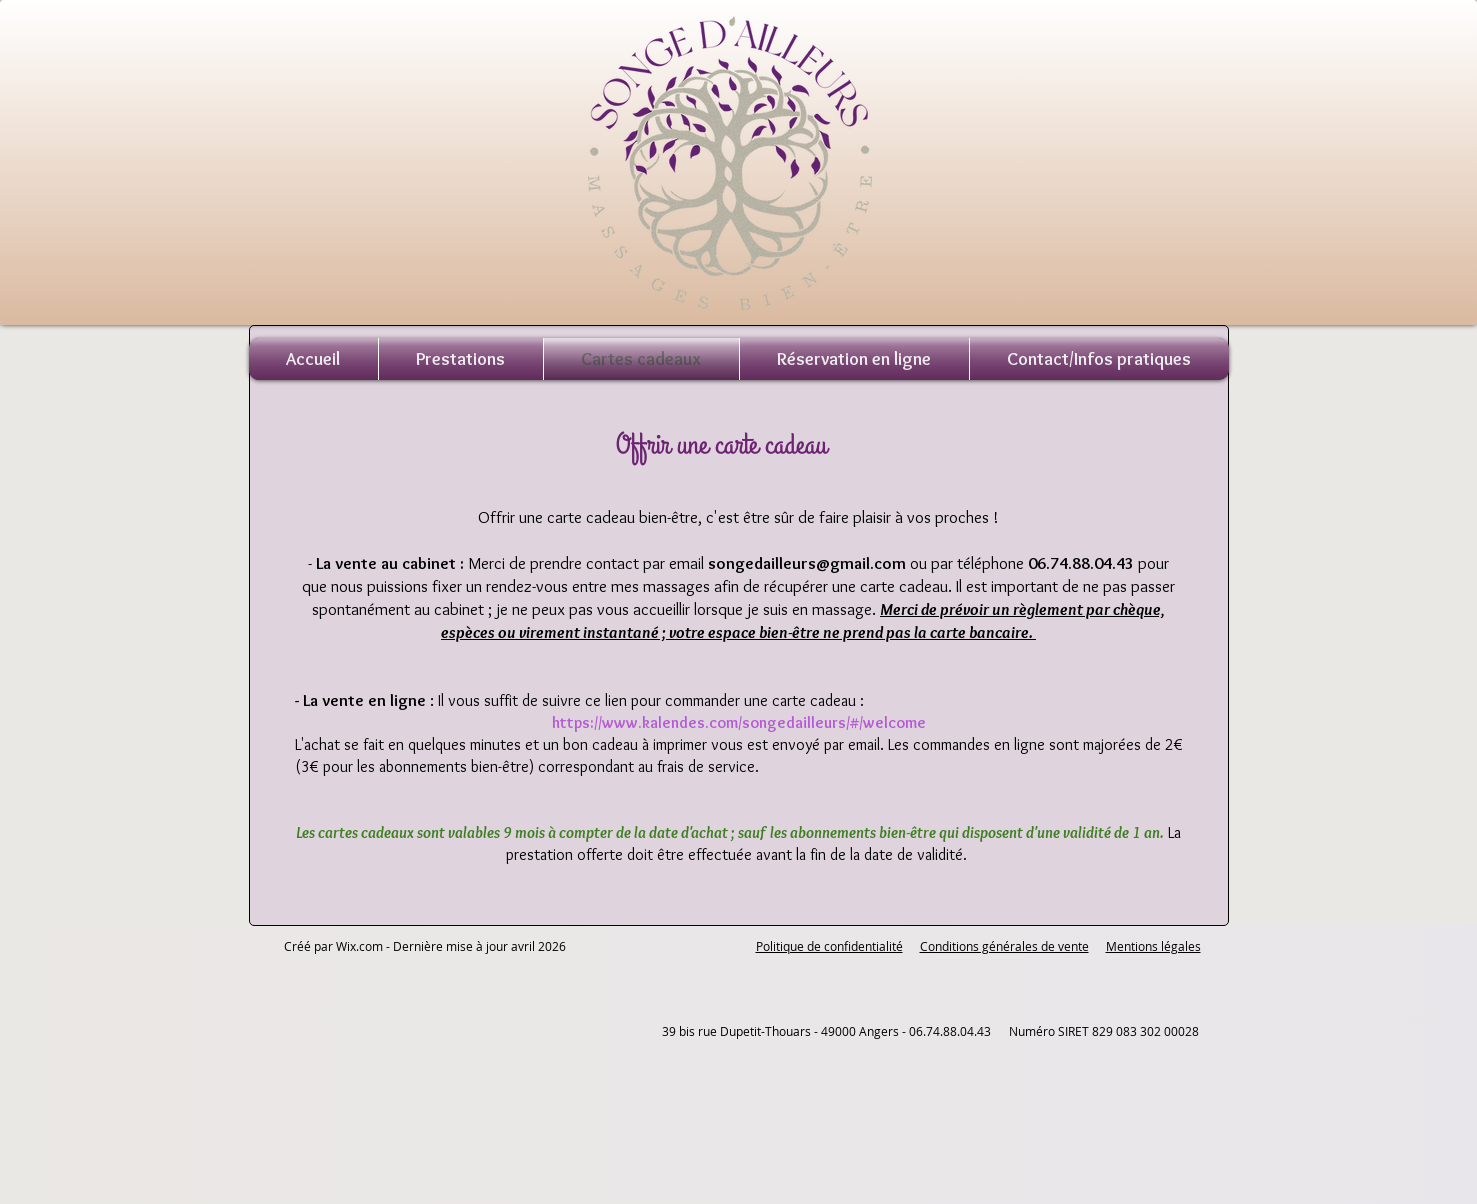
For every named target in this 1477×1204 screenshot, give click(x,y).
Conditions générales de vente (1004, 946)
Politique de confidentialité (829, 946)
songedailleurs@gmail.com (807, 563)
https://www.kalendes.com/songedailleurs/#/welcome (739, 722)
